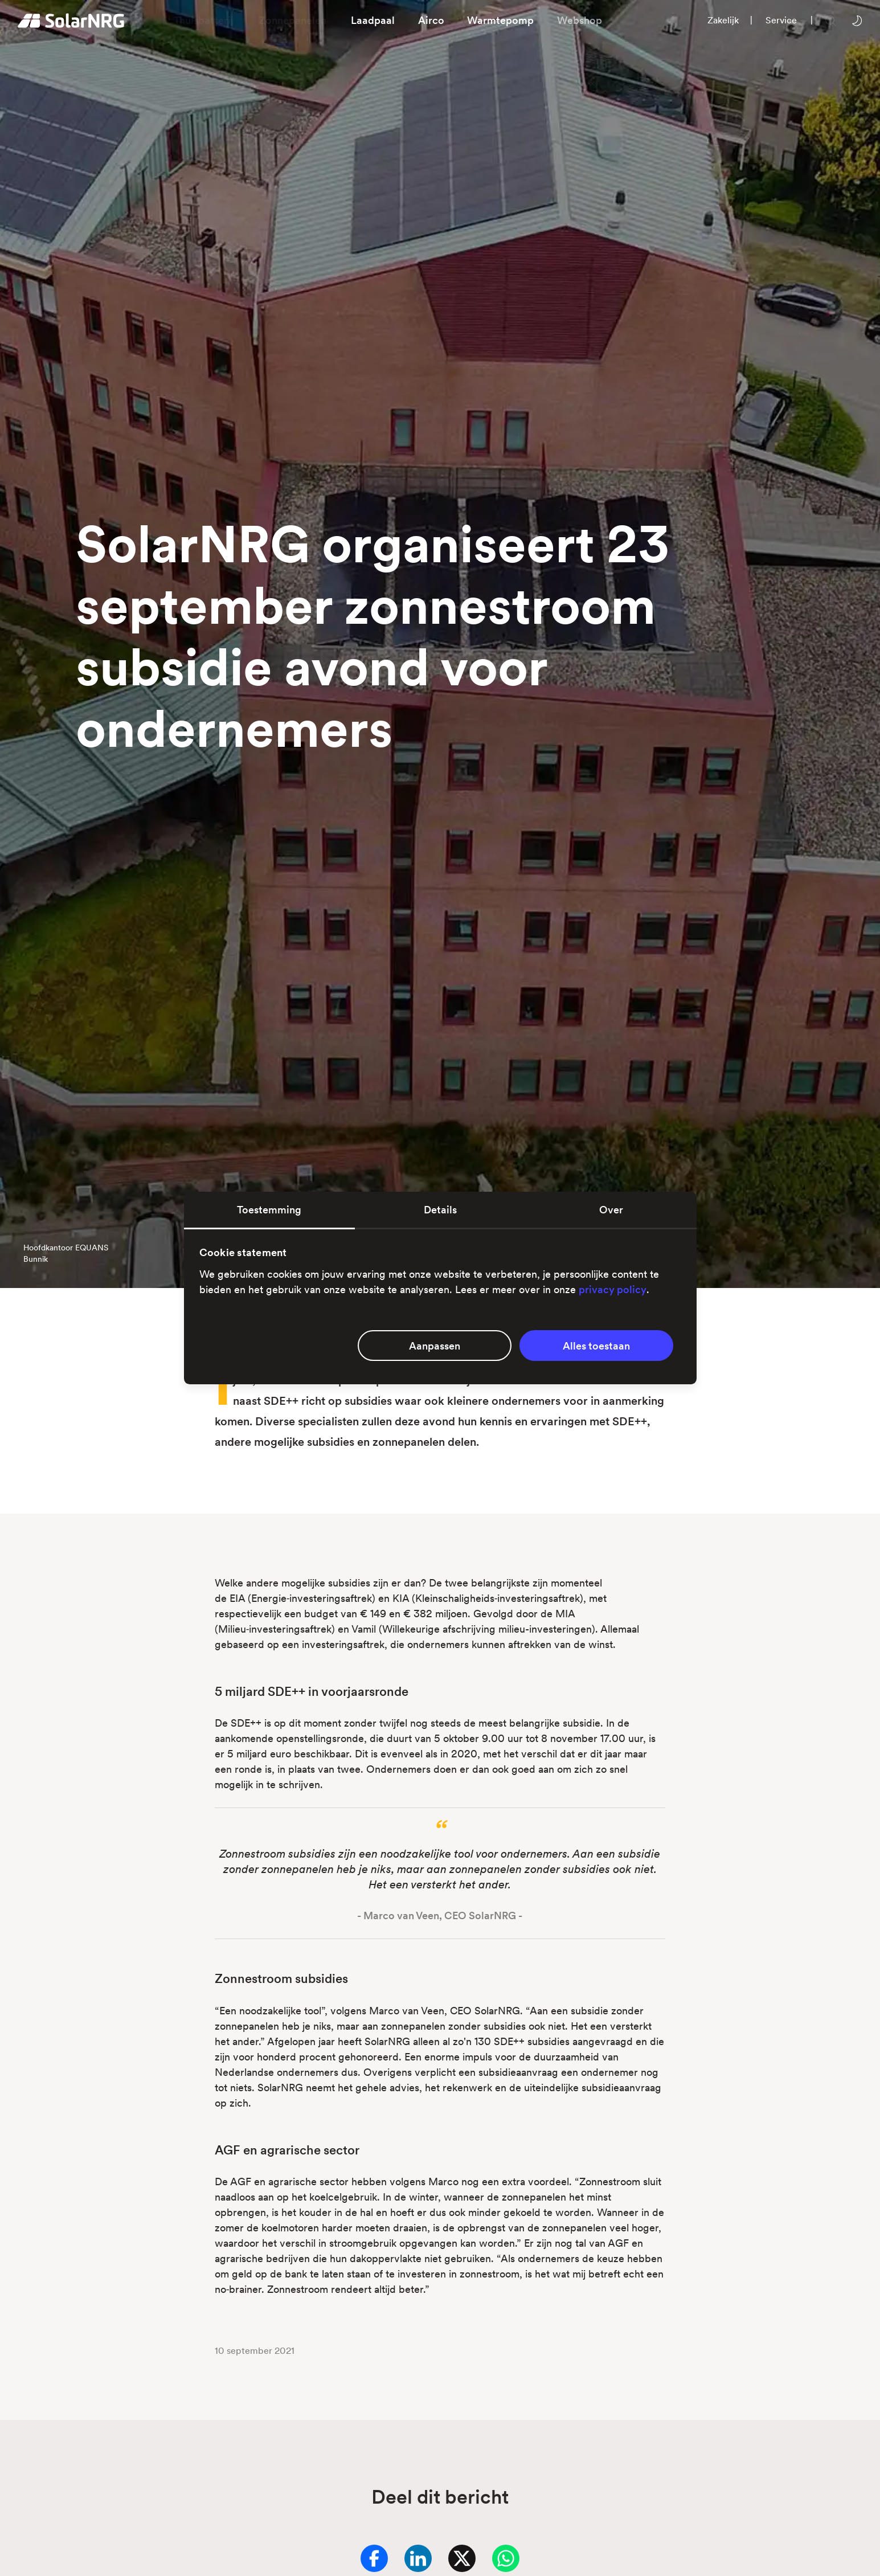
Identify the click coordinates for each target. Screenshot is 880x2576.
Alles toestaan (596, 1346)
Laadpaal (373, 20)
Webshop (579, 20)
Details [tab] (440, 1210)
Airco (431, 20)
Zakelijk (723, 20)
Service (781, 20)
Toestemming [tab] (269, 1210)
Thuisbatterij (204, 20)
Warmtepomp (500, 20)
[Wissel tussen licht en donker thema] (857, 20)
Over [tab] (611, 1210)
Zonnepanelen (292, 20)
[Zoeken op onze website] (830, 20)
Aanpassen (434, 1346)
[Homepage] (71, 20)
